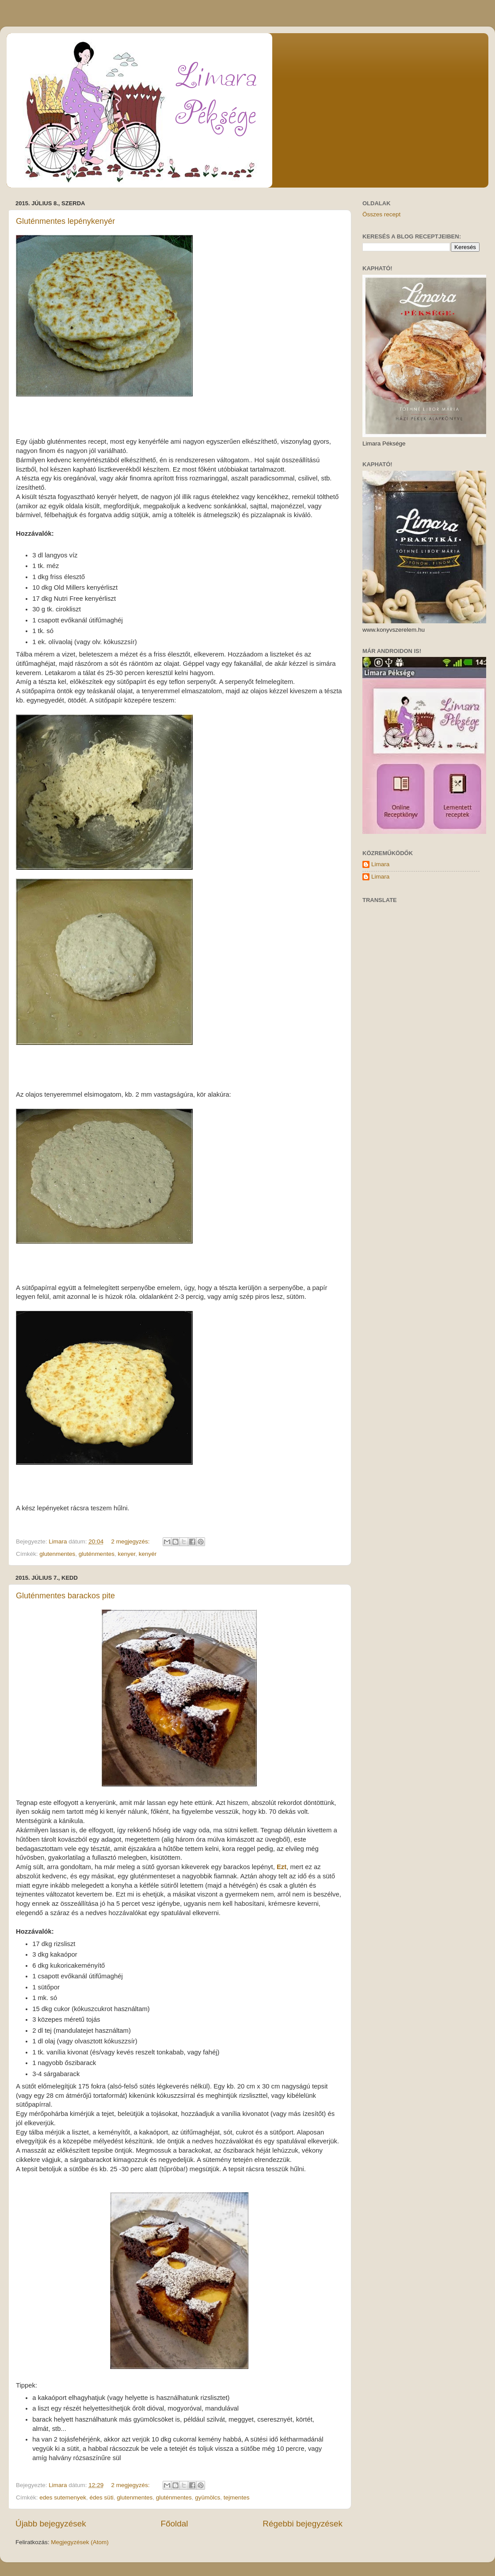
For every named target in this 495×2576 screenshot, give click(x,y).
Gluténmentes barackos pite (65, 1595)
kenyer (126, 1554)
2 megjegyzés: (131, 1541)
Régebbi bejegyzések (303, 2523)
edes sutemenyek (62, 2497)
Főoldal (174, 2523)
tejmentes (237, 2497)
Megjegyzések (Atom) (80, 2542)
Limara (380, 864)
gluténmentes (96, 1554)
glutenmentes (57, 1554)
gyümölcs (207, 2497)
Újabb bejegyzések (50, 2523)
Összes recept (381, 214)
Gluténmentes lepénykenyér (65, 221)
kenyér (148, 1554)
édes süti (102, 2497)
